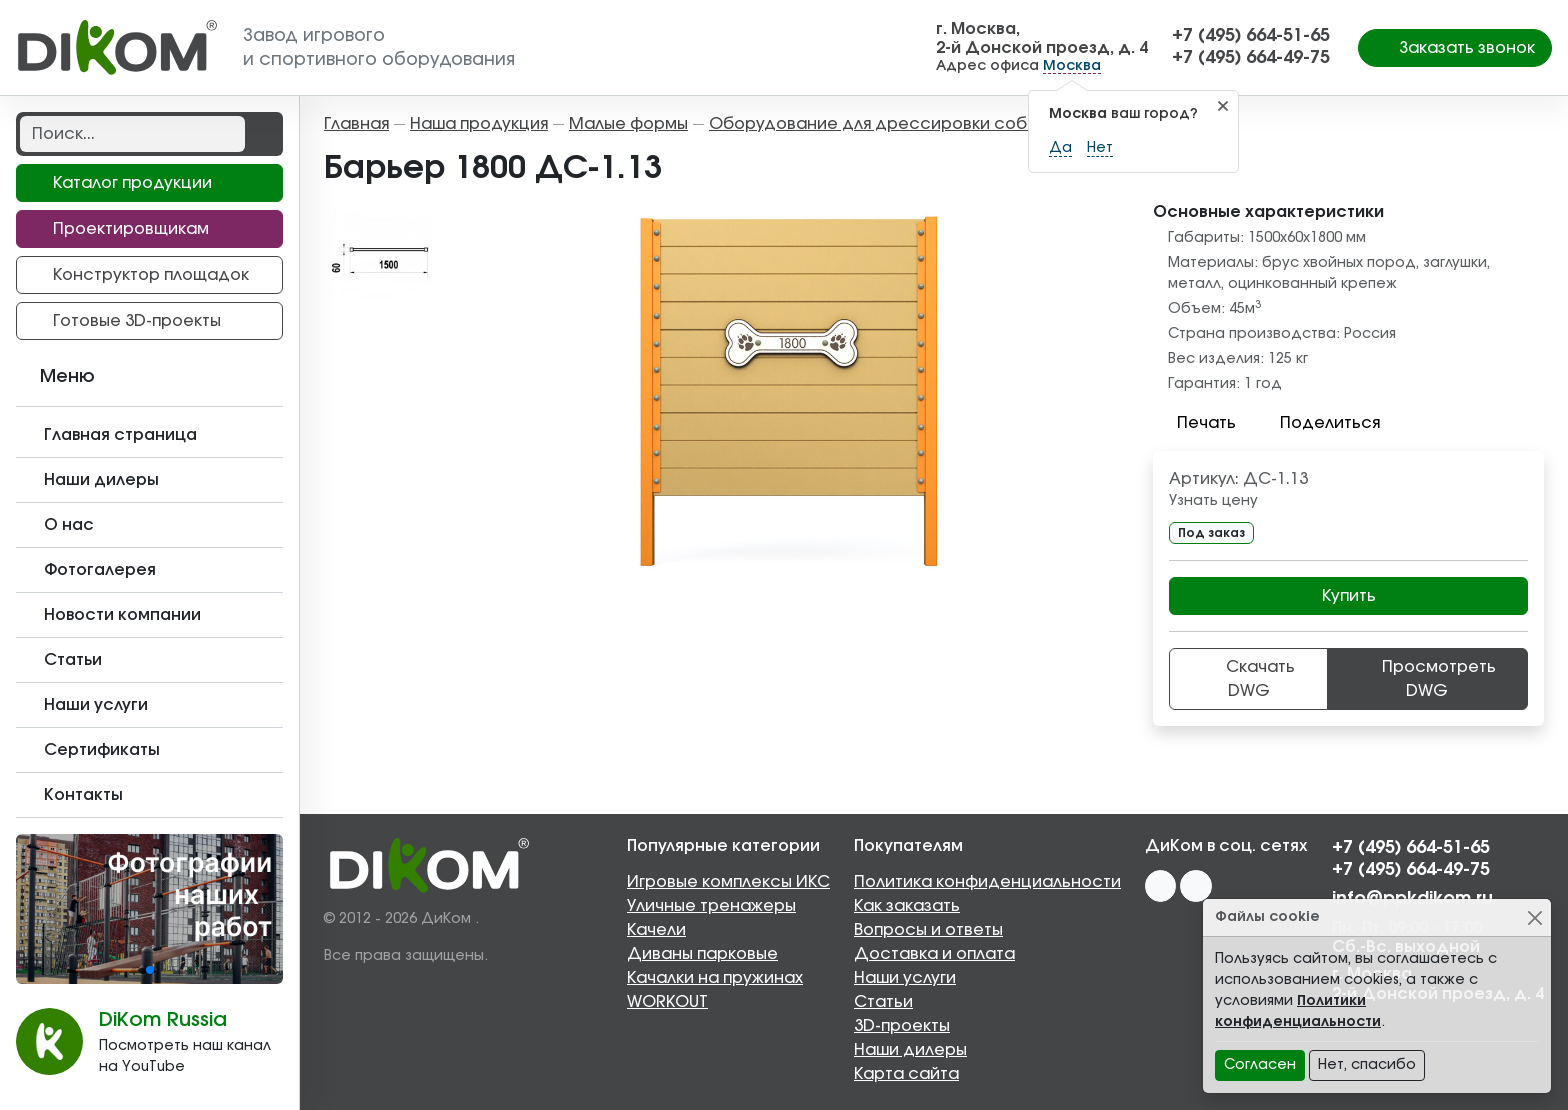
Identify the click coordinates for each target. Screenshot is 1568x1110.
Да (1060, 148)
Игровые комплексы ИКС (728, 882)
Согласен (1260, 1065)
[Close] (1534, 917)
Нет (1100, 148)
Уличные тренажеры (711, 906)
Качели (656, 930)
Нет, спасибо (1367, 1065)
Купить (1349, 596)
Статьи (883, 1002)
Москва (1072, 66)
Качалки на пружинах (715, 978)
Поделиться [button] (1318, 423)
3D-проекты (902, 1026)
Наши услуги (905, 978)
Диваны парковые (702, 954)
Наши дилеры (910, 1050)
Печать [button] (1194, 423)
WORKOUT (667, 1002)
